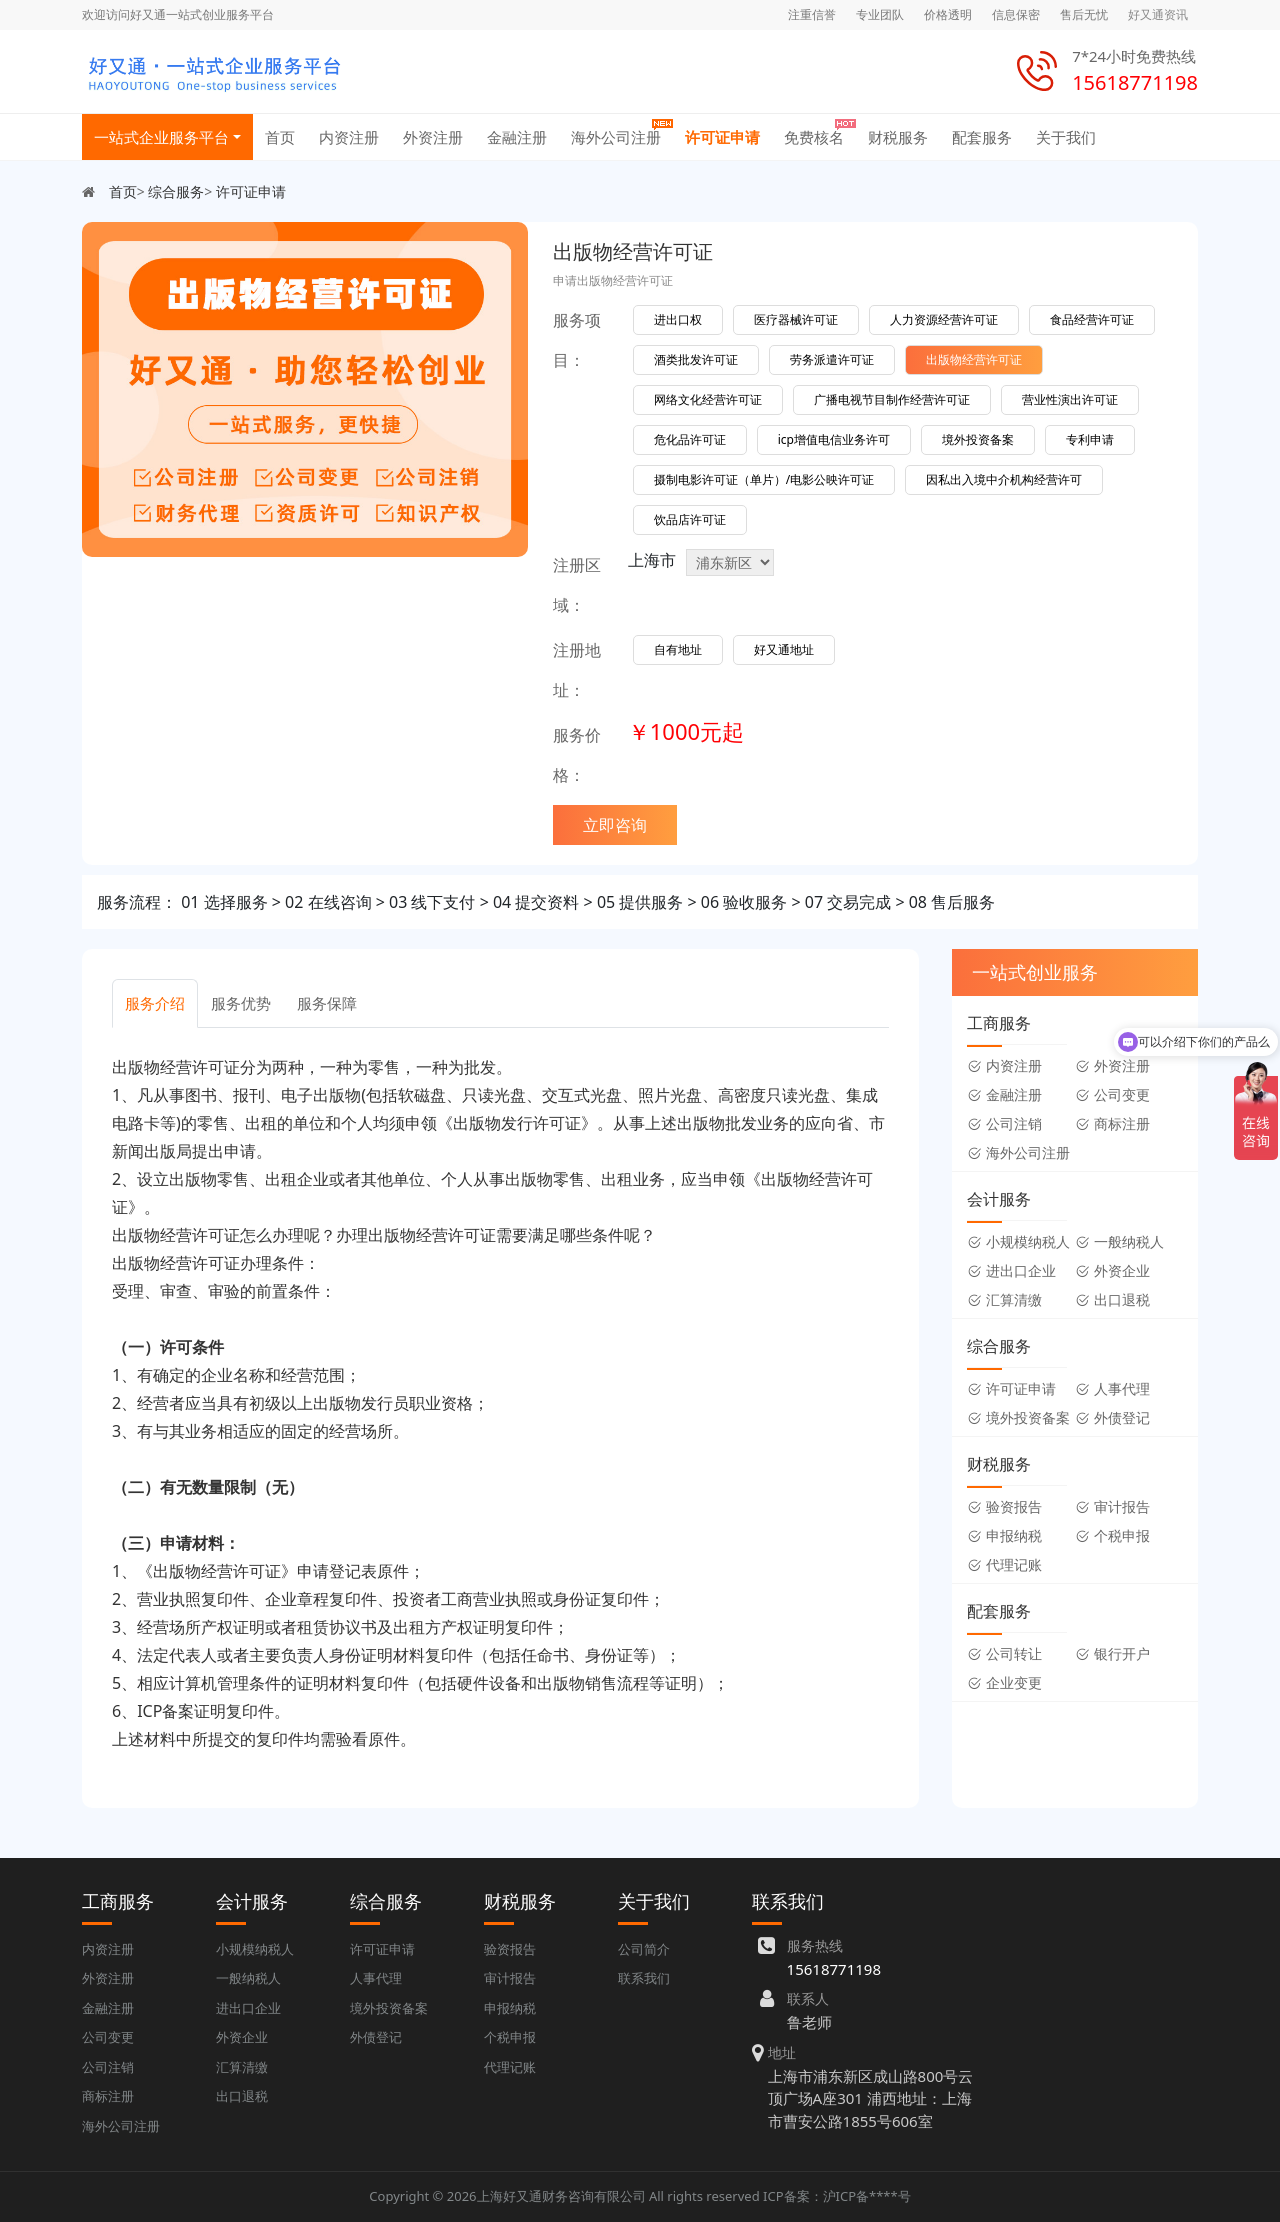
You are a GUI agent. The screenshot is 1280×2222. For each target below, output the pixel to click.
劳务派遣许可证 (832, 359)
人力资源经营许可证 (944, 319)
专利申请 (1090, 439)
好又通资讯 (1158, 14)
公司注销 (1004, 1123)
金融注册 (517, 137)
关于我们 (1066, 137)
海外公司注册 (616, 137)
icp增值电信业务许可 (834, 439)
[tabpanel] (500, 1403)
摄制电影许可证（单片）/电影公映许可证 (764, 479)
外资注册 (433, 137)
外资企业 (1112, 1270)
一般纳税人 (1119, 1241)
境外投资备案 (978, 439)
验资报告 (1004, 1506)
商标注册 (1112, 1123)
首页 (280, 137)
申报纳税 (1004, 1535)
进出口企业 (1011, 1270)
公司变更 (1112, 1094)
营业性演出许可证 (1070, 399)
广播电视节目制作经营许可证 (892, 399)
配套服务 (982, 137)
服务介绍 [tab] (155, 1003)
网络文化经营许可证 (708, 399)
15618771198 (834, 1969)
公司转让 (1004, 1653)
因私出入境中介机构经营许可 (1004, 479)
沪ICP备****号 (867, 2196)
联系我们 (644, 1978)
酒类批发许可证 (696, 359)
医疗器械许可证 (796, 319)
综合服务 (176, 191)
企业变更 (1004, 1682)
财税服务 (898, 137)
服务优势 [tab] (241, 1003)
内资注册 (349, 137)
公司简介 (644, 1949)
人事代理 (1112, 1388)
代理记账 (1004, 1564)
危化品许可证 (690, 439)
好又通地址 (784, 649)
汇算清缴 (1004, 1299)
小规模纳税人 (1018, 1241)
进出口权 (678, 319)
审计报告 (1112, 1506)
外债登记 (1112, 1417)
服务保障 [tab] (327, 1003)
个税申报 (1112, 1535)
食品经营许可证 (1092, 319)
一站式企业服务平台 (161, 137)
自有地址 (678, 649)
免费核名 (814, 137)
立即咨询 (615, 825)
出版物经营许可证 (974, 359)
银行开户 (1112, 1653)
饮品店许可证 (690, 519)
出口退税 (1112, 1299)
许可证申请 (722, 137)
